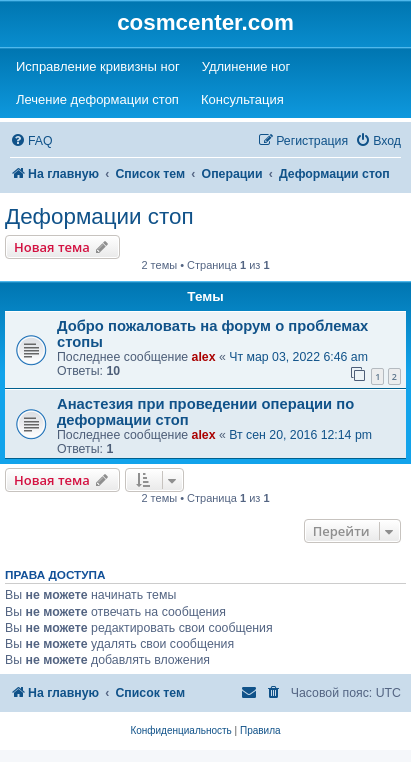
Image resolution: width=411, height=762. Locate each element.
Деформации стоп (99, 216)
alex (204, 357)
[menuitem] (31, 141)
